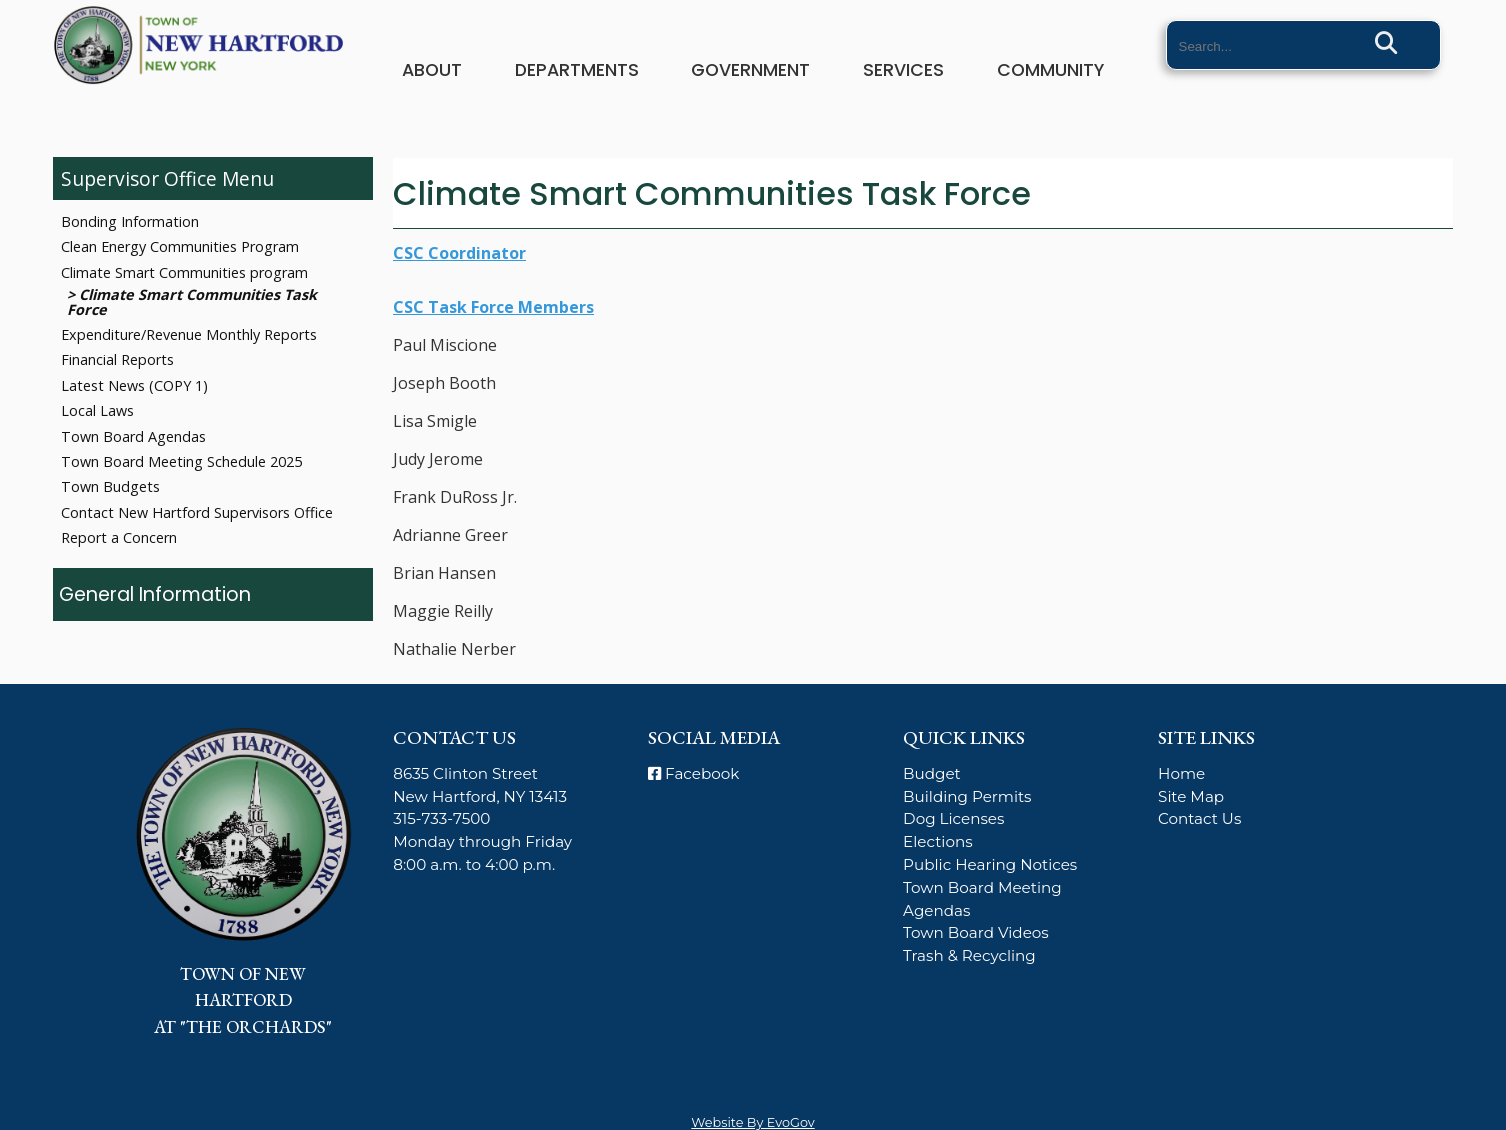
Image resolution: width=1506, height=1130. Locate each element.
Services (903, 70)
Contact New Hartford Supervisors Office (197, 512)
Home (1181, 773)
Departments (577, 70)
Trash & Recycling (969, 955)
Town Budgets (110, 486)
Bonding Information (130, 221)
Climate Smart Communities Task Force (192, 301)
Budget (932, 773)
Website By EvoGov (752, 1122)
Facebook (693, 773)
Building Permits (967, 796)
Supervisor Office (139, 178)
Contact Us (1199, 818)
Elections (938, 841)
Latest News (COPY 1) (134, 385)
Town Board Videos (976, 932)
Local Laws (97, 410)
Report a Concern (119, 537)
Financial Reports (117, 359)
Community (1050, 70)
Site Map (1191, 796)
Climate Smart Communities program (184, 272)
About (432, 70)
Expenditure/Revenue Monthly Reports (189, 334)
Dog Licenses (953, 818)
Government (750, 70)
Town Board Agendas (133, 436)
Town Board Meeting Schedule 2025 (181, 461)
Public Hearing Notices (990, 864)
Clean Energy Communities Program (180, 246)
